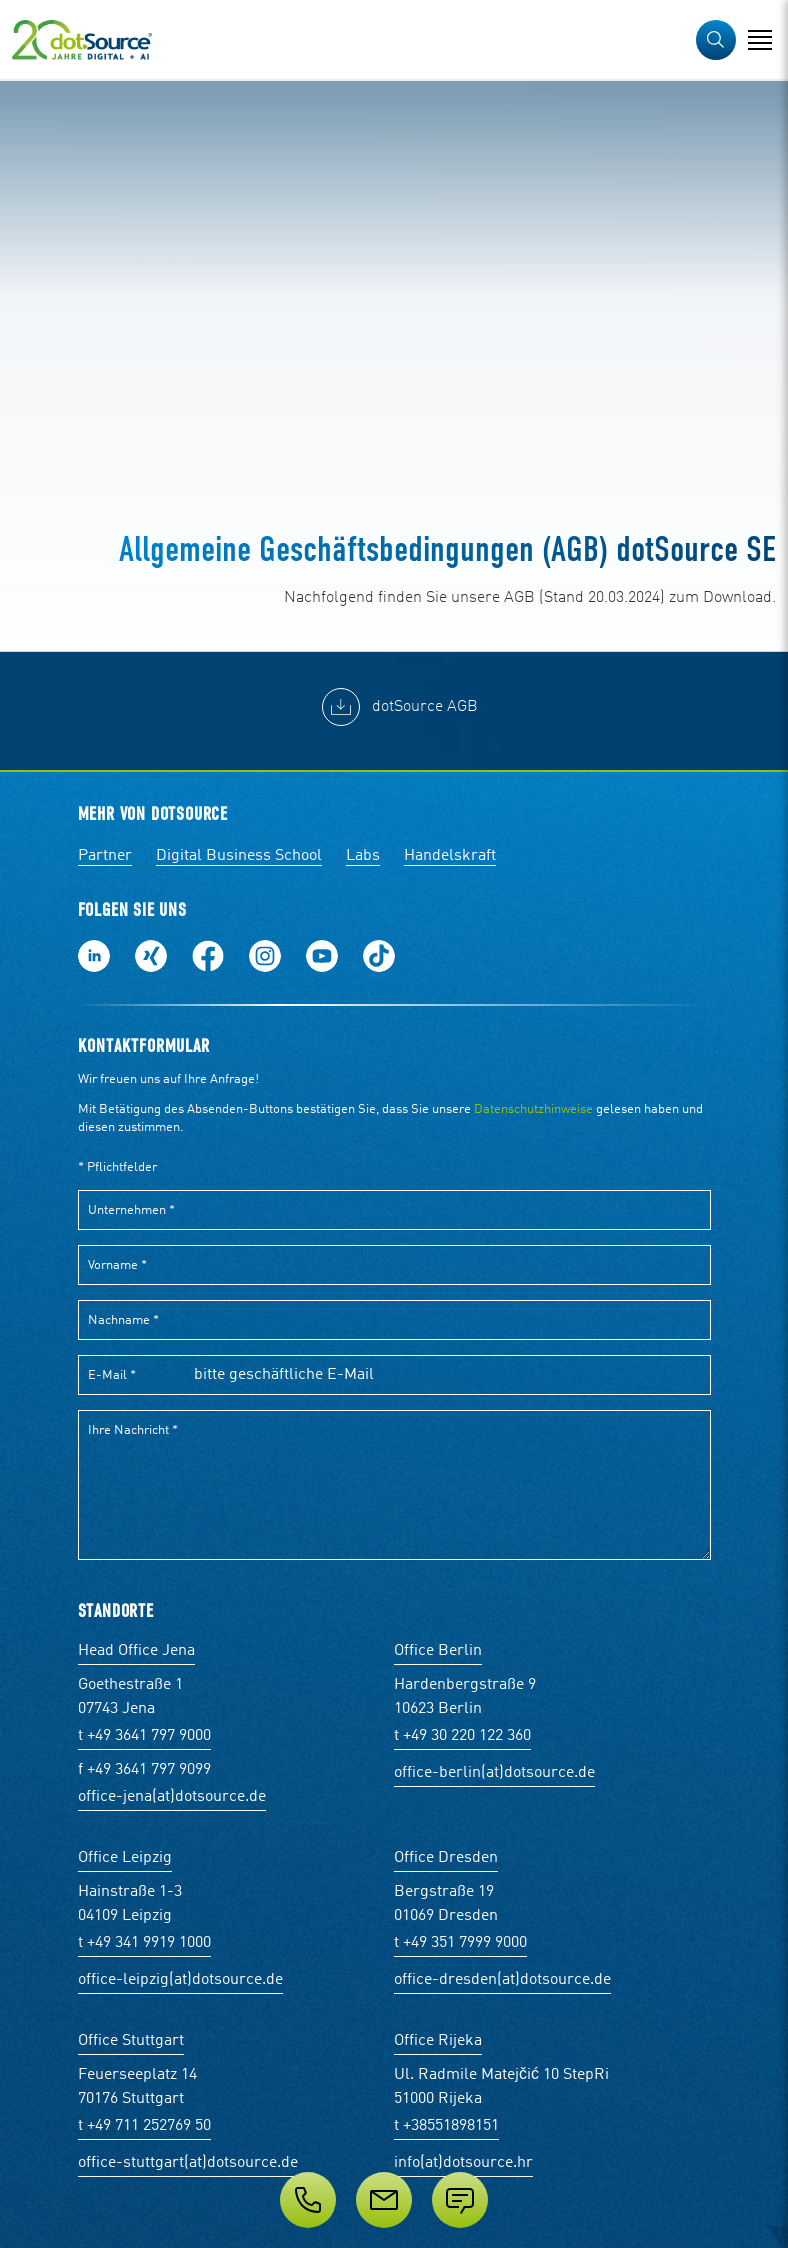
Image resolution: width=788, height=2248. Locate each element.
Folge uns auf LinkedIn (94, 956)
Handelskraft (450, 856)
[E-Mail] (384, 2200)
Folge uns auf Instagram (265, 956)
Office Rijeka (438, 2041)
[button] (716, 40)
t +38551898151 (446, 2126)
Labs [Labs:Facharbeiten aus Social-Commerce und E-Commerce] (363, 856)
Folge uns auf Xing (151, 956)
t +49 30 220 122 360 (462, 1736)
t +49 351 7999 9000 (460, 1943)
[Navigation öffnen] (760, 40)
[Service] (394, 2200)
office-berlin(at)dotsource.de (494, 1773)
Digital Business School (239, 856)
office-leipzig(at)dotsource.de (180, 1980)
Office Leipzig (125, 1858)
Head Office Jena (136, 1651)
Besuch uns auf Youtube (322, 956)
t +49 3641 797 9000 (144, 1736)
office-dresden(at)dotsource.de (502, 1980)
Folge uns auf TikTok (379, 956)
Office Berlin (438, 1651)
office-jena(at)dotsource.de (172, 1797)
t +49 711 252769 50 (144, 2126)
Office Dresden (446, 1858)
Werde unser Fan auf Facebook (208, 956)
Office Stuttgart (131, 2041)
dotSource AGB (425, 707)
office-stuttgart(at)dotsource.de (188, 2163)
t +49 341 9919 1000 (144, 1943)
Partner (105, 856)
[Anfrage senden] (460, 2200)
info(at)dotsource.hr (463, 2163)
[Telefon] (308, 2200)
